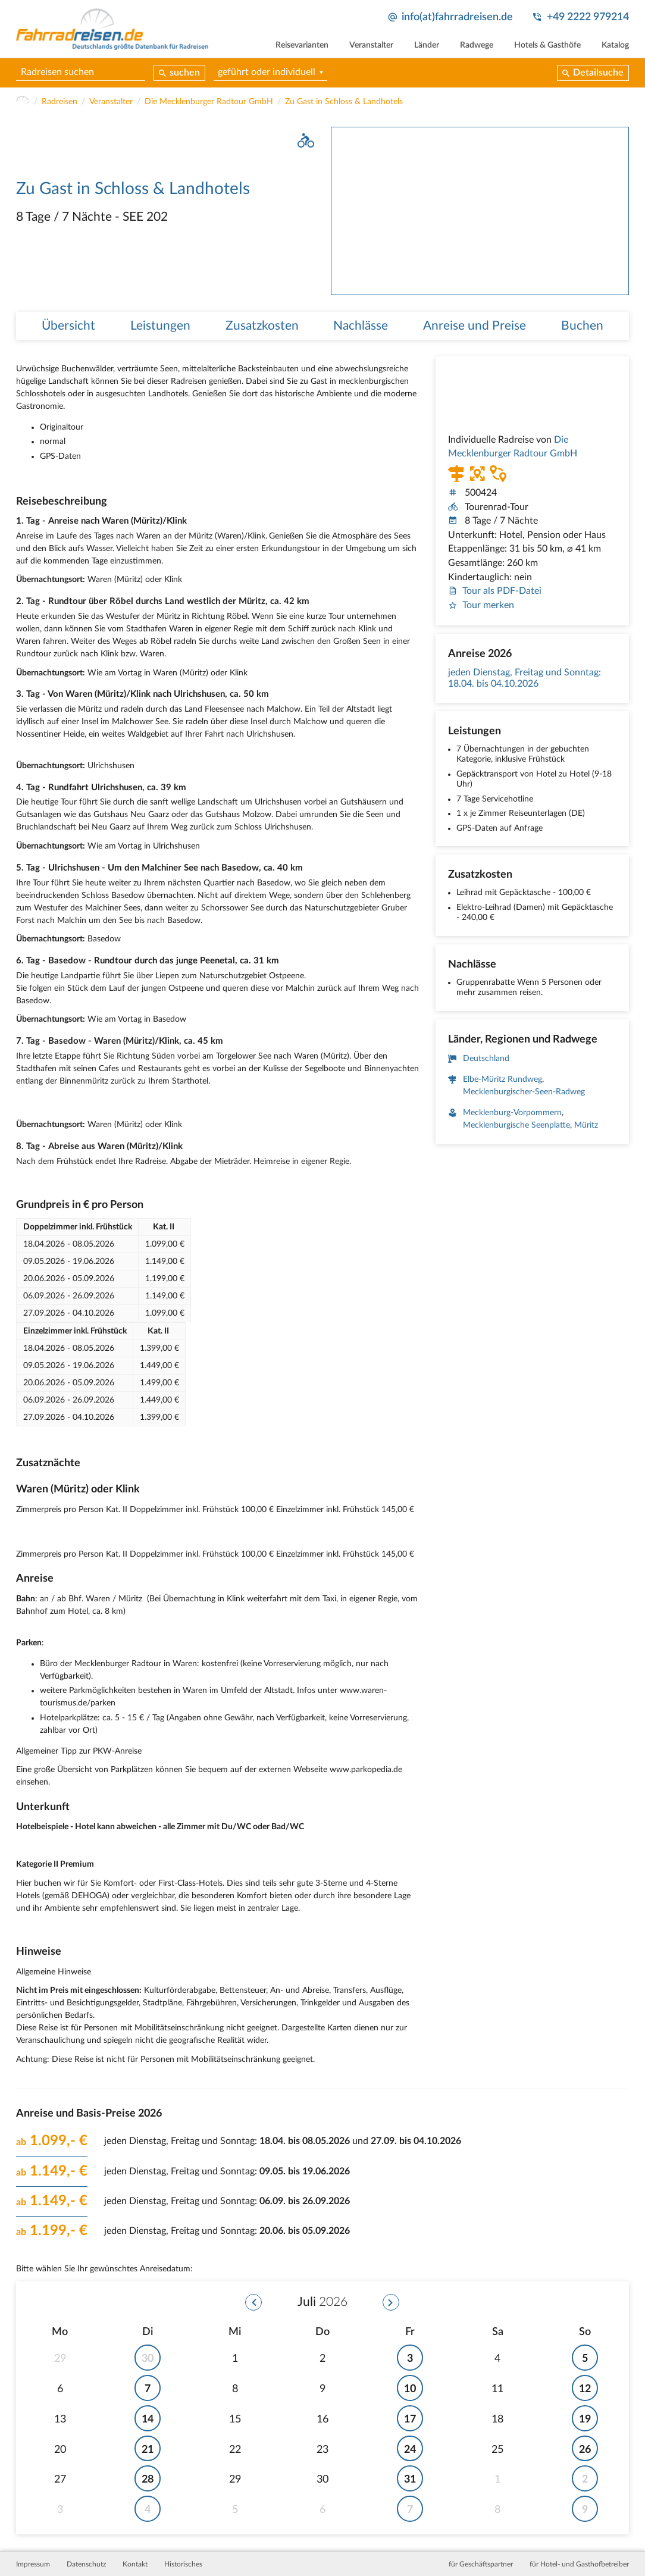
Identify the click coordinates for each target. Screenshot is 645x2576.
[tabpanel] (479, 211)
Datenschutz (86, 2564)
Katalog (615, 45)
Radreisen (59, 102)
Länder (426, 45)
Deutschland (486, 1059)
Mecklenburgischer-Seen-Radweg (524, 1092)
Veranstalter (371, 45)
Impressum (33, 2564)
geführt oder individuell (266, 72)
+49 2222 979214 (588, 17)
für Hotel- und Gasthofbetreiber (579, 2564)
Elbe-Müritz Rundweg (502, 1080)
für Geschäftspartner (481, 2564)
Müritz (586, 1126)
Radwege (476, 45)
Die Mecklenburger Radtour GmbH (209, 102)
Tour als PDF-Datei (494, 591)
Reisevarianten (301, 45)
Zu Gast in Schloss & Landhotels (344, 102)
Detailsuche (598, 72)
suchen (185, 72)
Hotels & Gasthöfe (547, 45)
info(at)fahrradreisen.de (457, 17)
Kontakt (135, 2564)
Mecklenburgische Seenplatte (516, 1126)
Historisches (183, 2564)
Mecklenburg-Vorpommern (512, 1113)
